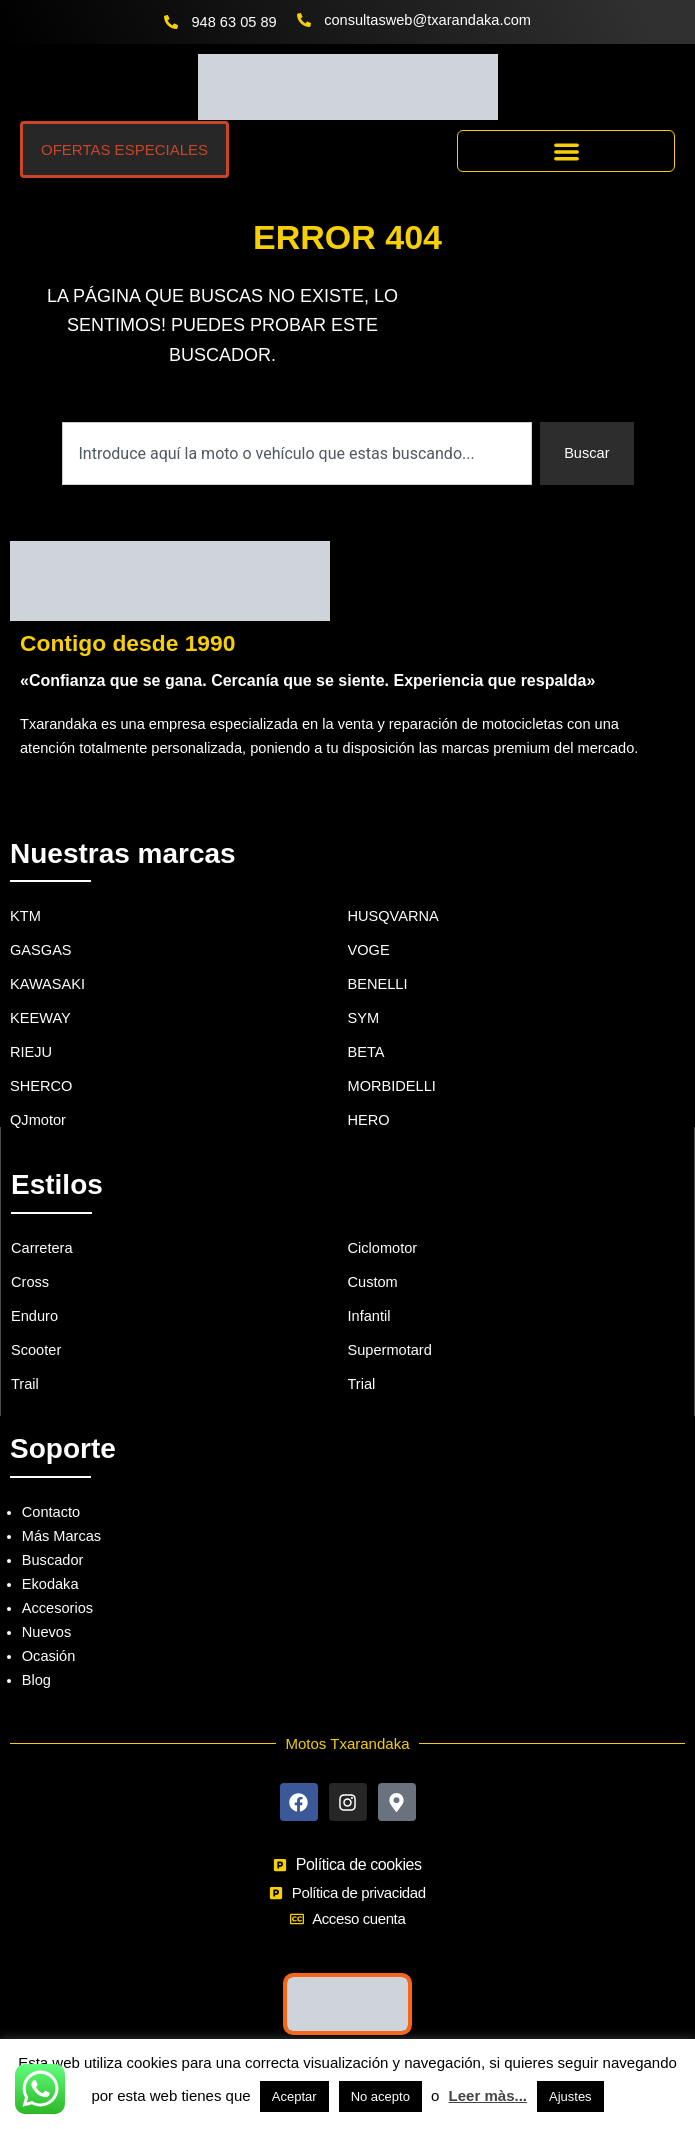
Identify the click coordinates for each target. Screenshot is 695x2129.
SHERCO (41, 1086)
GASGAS (41, 950)
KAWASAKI (47, 984)
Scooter (36, 1350)
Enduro (34, 1316)
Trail (25, 1384)
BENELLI (378, 984)
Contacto (51, 1512)
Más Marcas (61, 1536)
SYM (364, 1018)
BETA (366, 1052)
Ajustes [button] (570, 2096)
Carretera (42, 1248)
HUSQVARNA (393, 916)
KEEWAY (40, 1018)
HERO (369, 1120)
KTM (25, 916)
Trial (362, 1384)
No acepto (380, 2096)
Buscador (53, 1560)
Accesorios (57, 1608)
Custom (373, 1282)
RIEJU (31, 1052)
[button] (566, 151)
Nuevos (46, 1632)
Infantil (369, 1316)
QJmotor (38, 1120)
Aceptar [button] (294, 2096)
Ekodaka (50, 1584)
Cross (30, 1282)
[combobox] (297, 453)
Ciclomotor (383, 1248)
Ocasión (48, 1656)
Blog (36, 1680)
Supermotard (390, 1350)
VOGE (369, 950)
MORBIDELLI (392, 1086)
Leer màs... (488, 2095)
